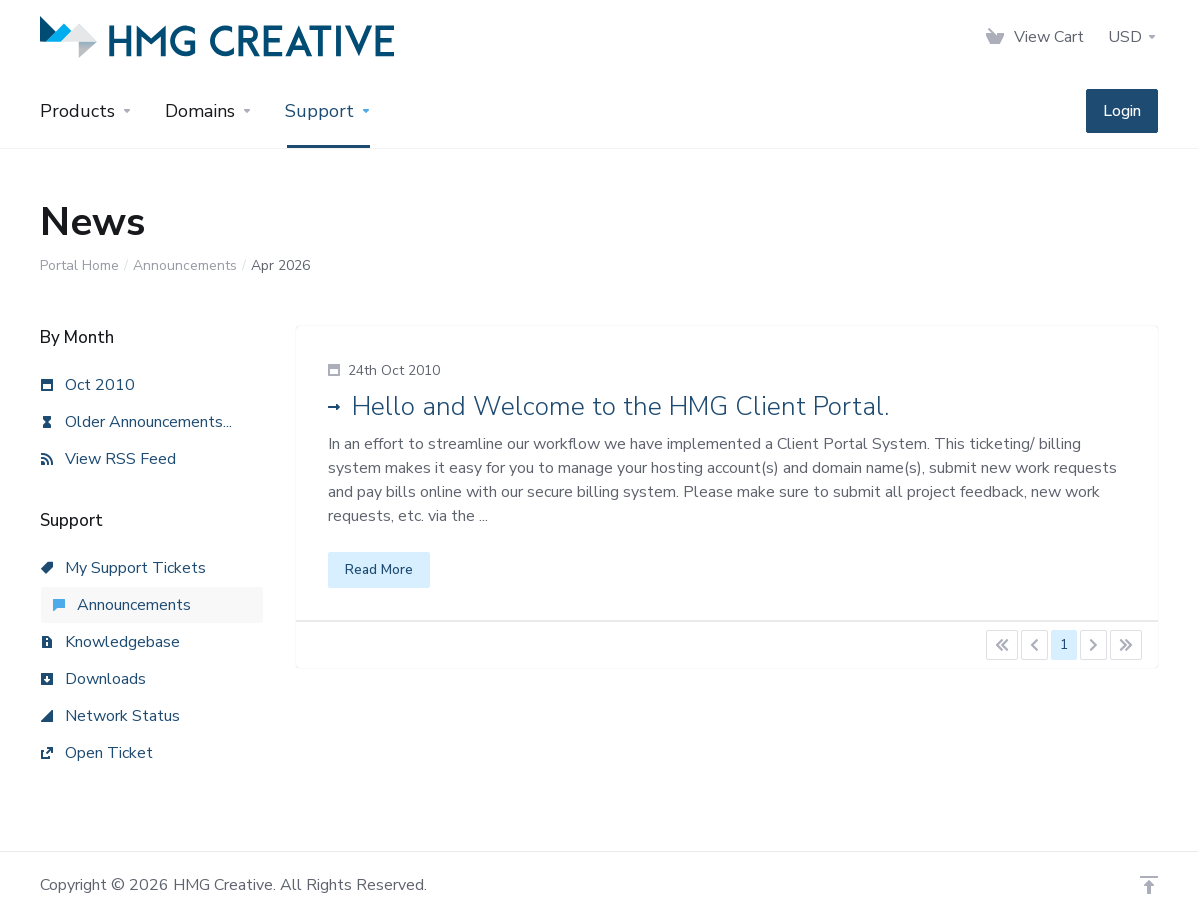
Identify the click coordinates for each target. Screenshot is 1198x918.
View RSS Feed (108, 459)
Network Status (110, 716)
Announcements (185, 265)
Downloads (93, 679)
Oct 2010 (88, 385)
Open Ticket (97, 753)
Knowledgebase (110, 642)
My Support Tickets (123, 568)
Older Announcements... (136, 422)
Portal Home (79, 265)
